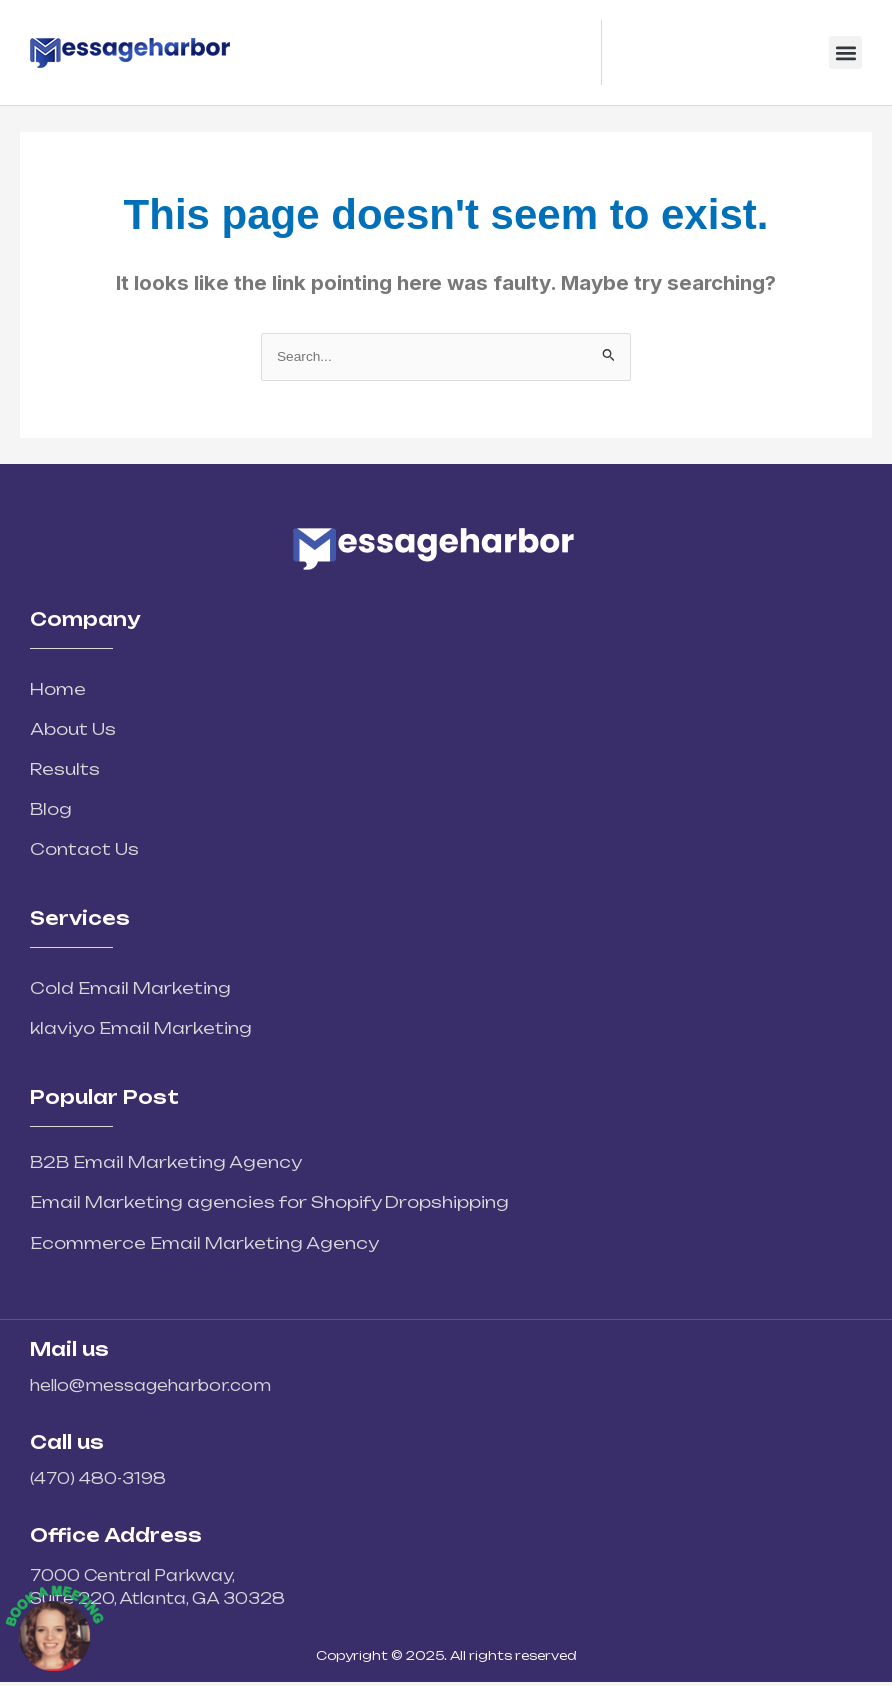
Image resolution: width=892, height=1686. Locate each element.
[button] (845, 52)
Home (58, 689)
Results (65, 769)
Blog (51, 809)
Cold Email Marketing (130, 988)
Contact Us (84, 849)
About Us (73, 729)
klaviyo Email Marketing (141, 1028)
